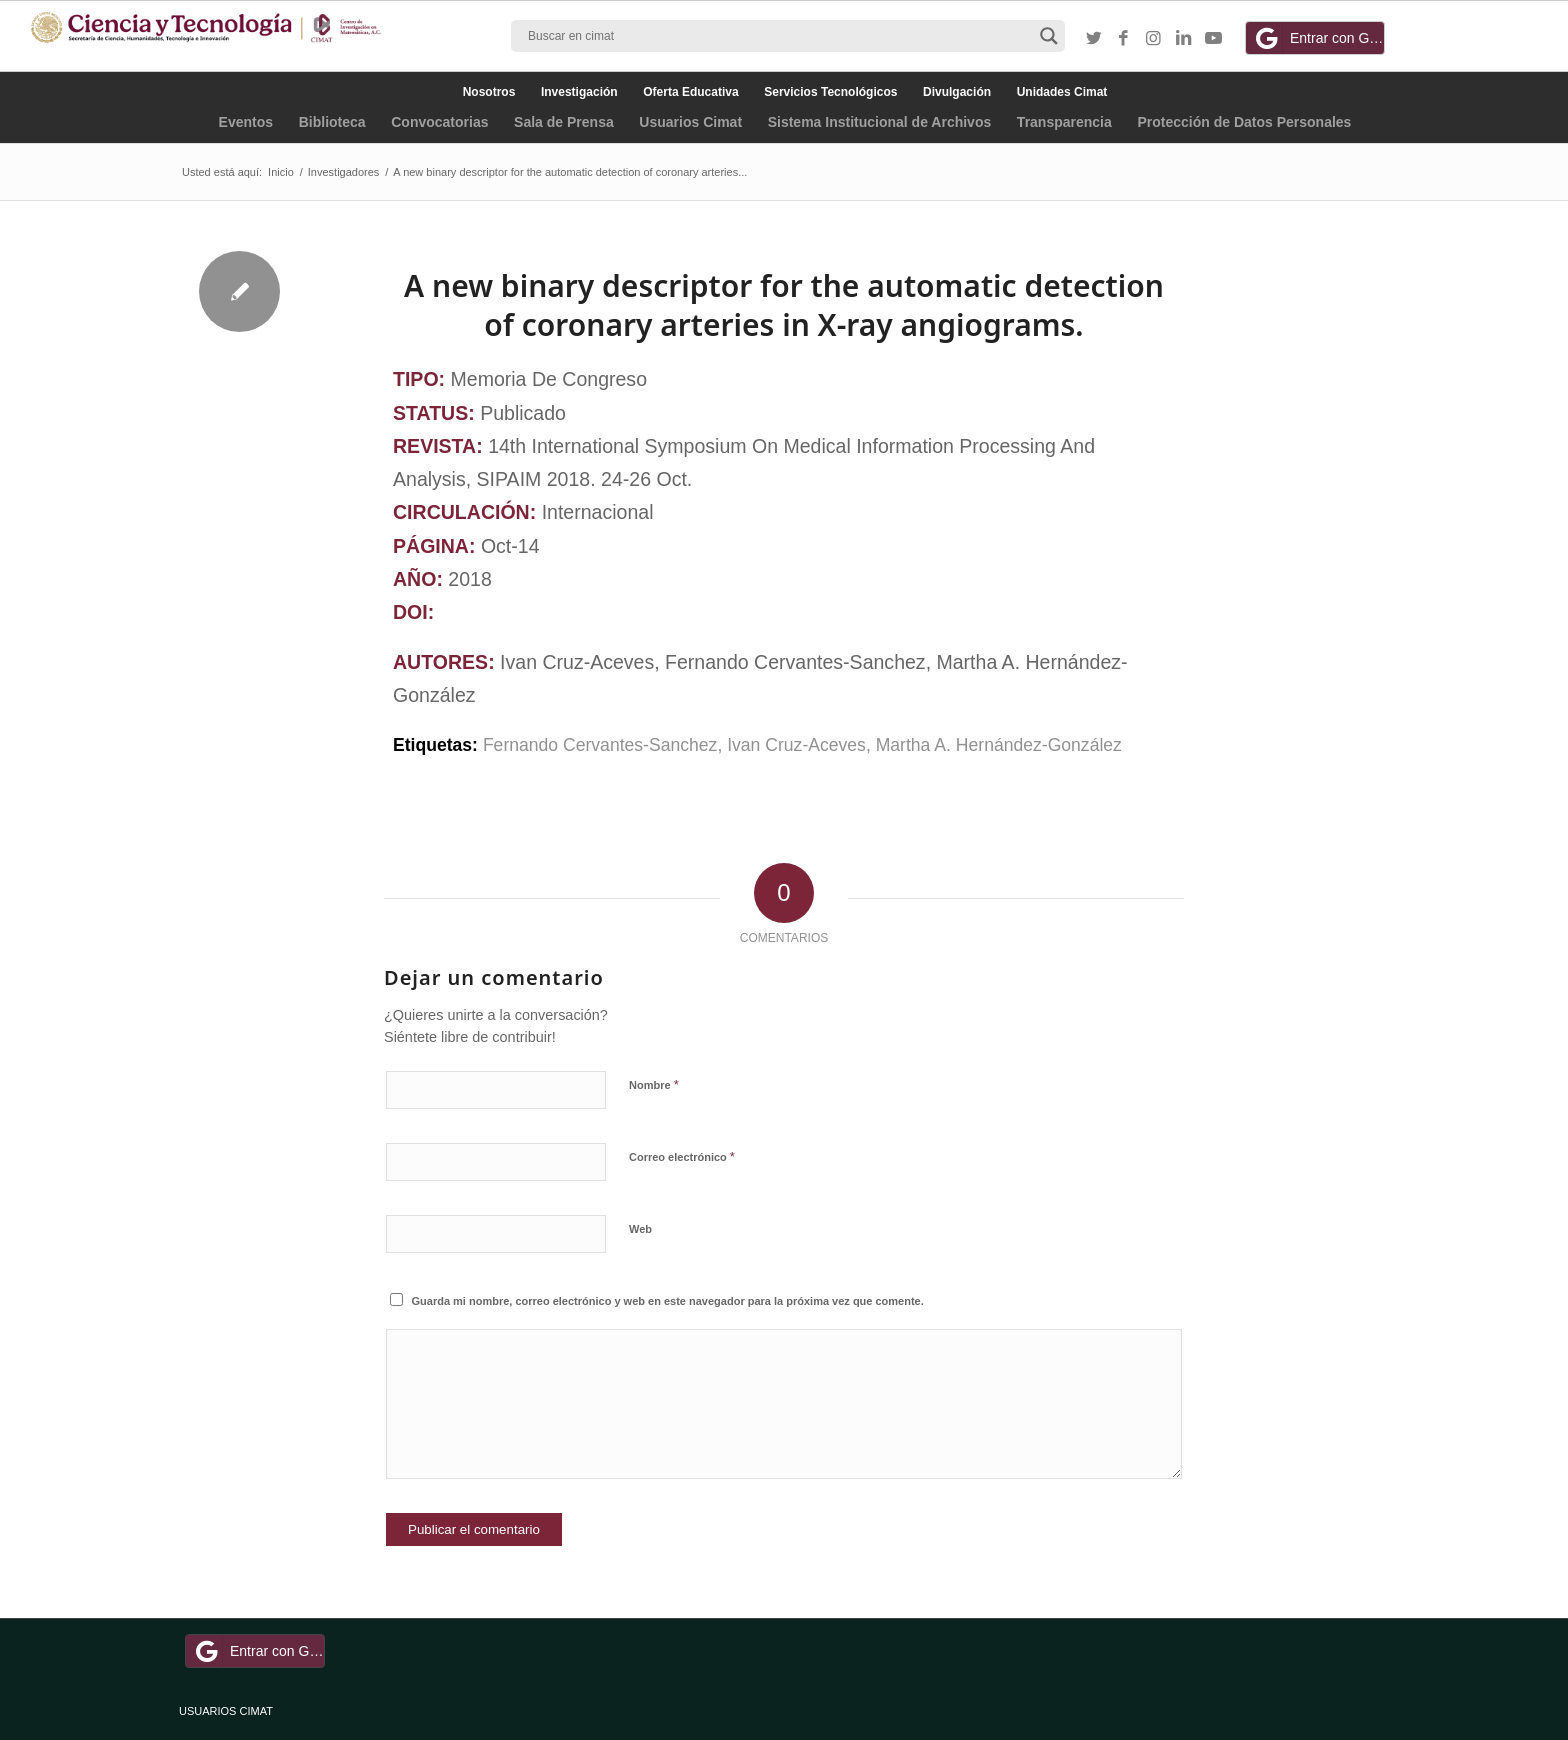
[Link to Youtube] (1214, 39)
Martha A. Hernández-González (999, 745)
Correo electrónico (682, 1156)
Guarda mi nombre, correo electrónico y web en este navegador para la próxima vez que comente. (668, 1301)
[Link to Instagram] (1154, 39)
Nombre (654, 1084)
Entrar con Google (1318, 38)
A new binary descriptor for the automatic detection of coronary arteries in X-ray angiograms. (784, 305)
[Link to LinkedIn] (1184, 39)
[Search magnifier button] (1049, 36)
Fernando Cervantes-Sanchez (600, 745)
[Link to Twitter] (1094, 39)
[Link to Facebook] (1124, 39)
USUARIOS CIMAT (226, 1711)
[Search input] (779, 36)
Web (640, 1229)
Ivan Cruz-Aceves (796, 745)
